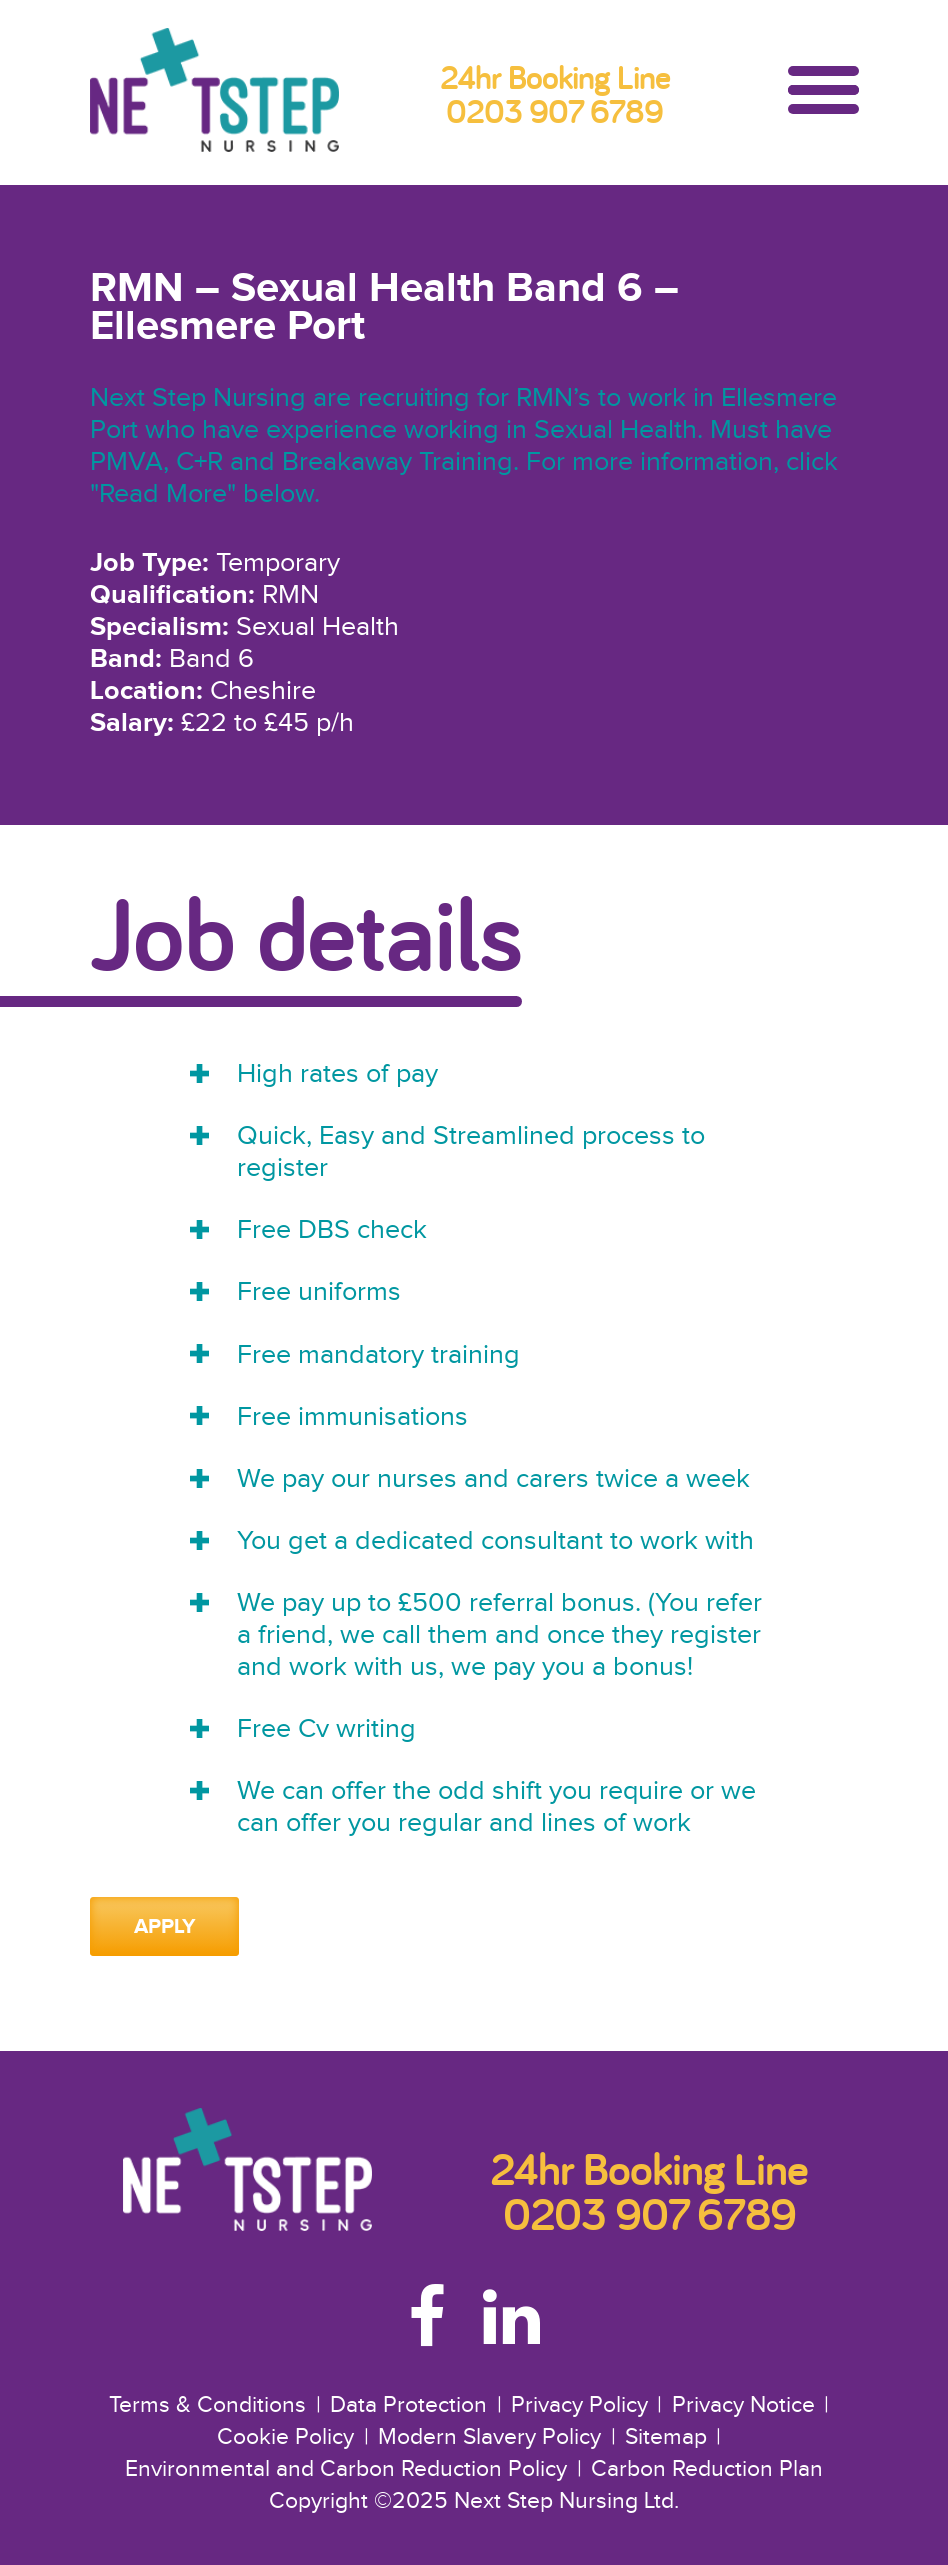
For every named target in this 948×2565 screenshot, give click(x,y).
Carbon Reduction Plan (707, 2469)
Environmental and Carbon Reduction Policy (346, 2469)
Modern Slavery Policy (489, 2437)
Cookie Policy (285, 2437)
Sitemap (666, 2437)
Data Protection (408, 2405)
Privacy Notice (743, 2405)
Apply (165, 1926)
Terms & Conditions (207, 2405)
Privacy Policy (579, 2405)
